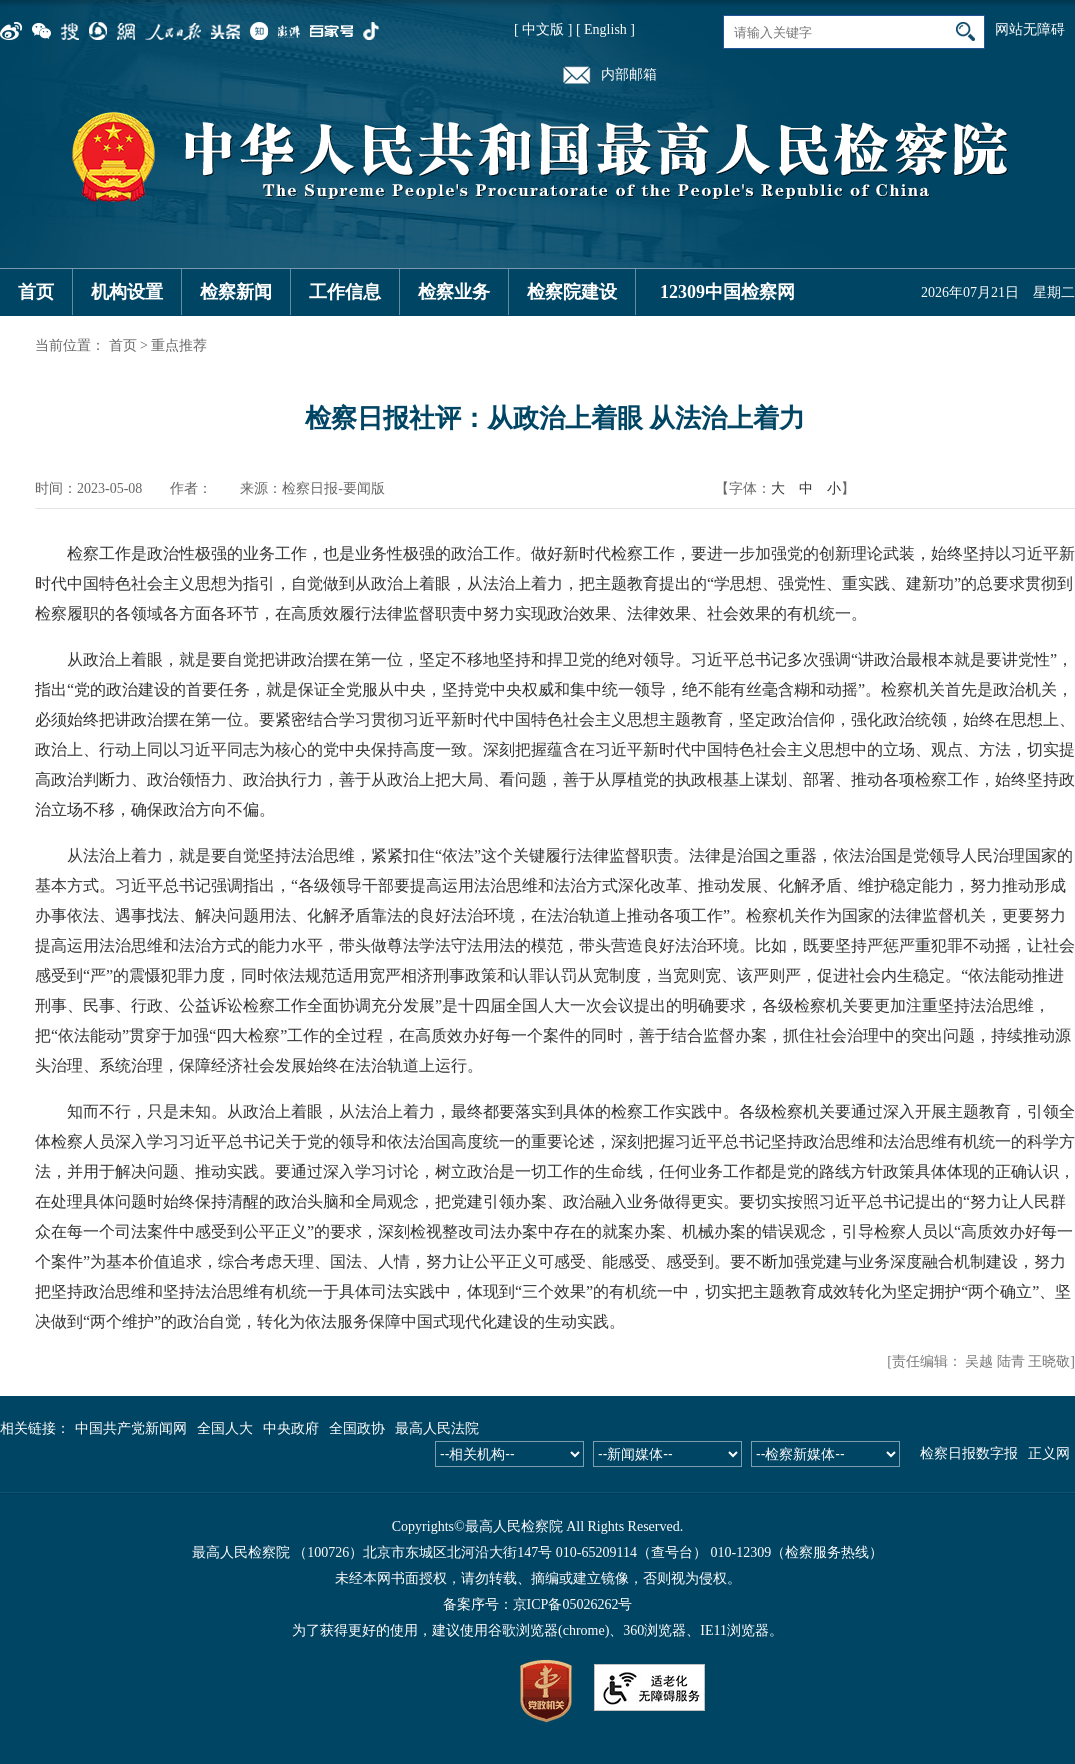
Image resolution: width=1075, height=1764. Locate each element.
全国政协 (357, 1428)
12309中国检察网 (727, 292)
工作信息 (345, 292)
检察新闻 (236, 292)
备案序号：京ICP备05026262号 (538, 1604)
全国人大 (225, 1428)
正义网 (1049, 1453)
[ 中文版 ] (543, 29)
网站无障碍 (1030, 29)
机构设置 (127, 292)
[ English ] (605, 29)
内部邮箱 (629, 74)
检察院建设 (572, 292)
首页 (36, 292)
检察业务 (454, 292)
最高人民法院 (437, 1428)
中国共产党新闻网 (131, 1428)
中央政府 (291, 1428)
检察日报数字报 (969, 1453)
